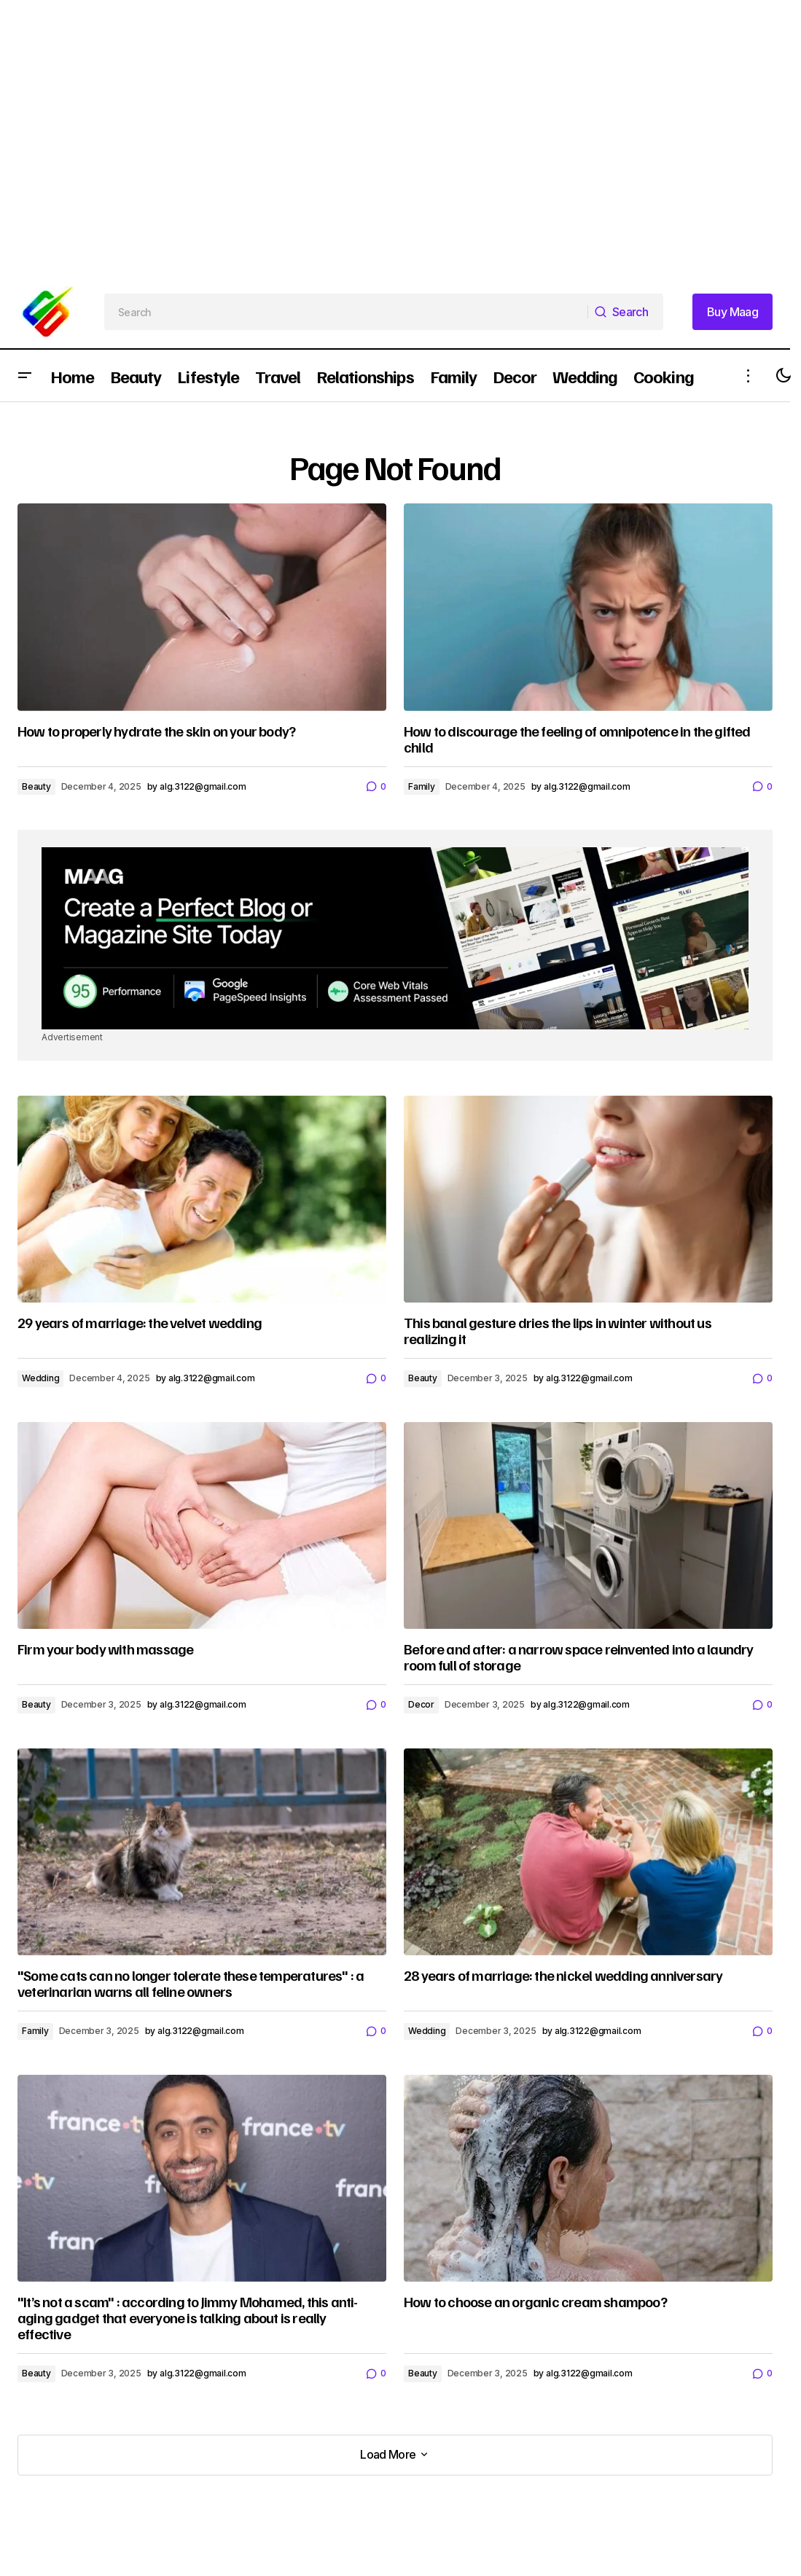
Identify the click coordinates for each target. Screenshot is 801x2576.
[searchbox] (346, 311)
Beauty (36, 786)
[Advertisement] (367, 102)
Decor (421, 1704)
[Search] (625, 312)
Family (421, 786)
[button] (24, 375)
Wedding (40, 1378)
